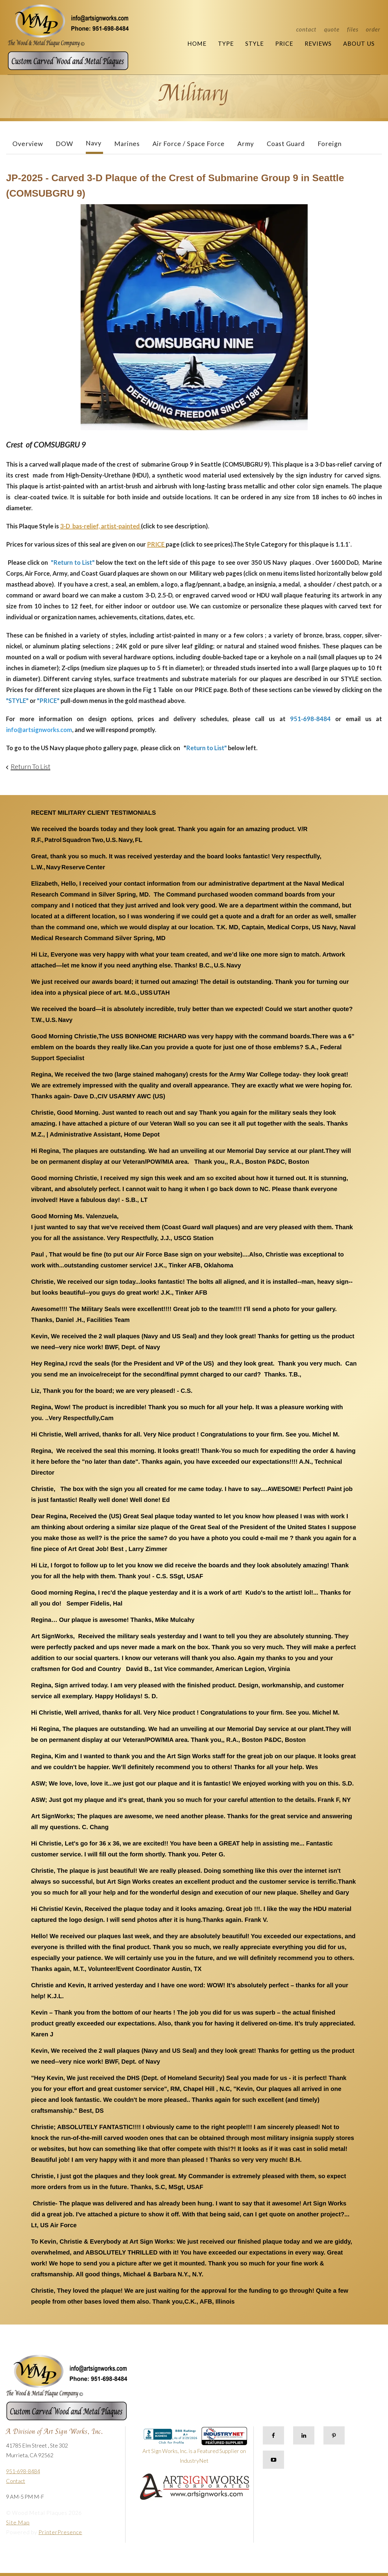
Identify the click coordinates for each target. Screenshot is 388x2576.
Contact (306, 29)
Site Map (18, 2522)
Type (226, 43)
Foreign (330, 143)
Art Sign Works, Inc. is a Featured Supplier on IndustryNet (194, 2448)
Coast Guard (286, 143)
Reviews (318, 43)
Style (254, 43)
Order (373, 29)
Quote (332, 29)
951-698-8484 (23, 2471)
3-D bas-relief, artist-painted (100, 526)
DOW (64, 143)
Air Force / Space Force (188, 143)
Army (245, 143)
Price (284, 43)
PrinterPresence (60, 2532)
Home (196, 43)
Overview (27, 143)
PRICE (156, 544)
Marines (127, 143)
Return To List (30, 766)
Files (352, 29)
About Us (359, 43)
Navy (94, 143)
